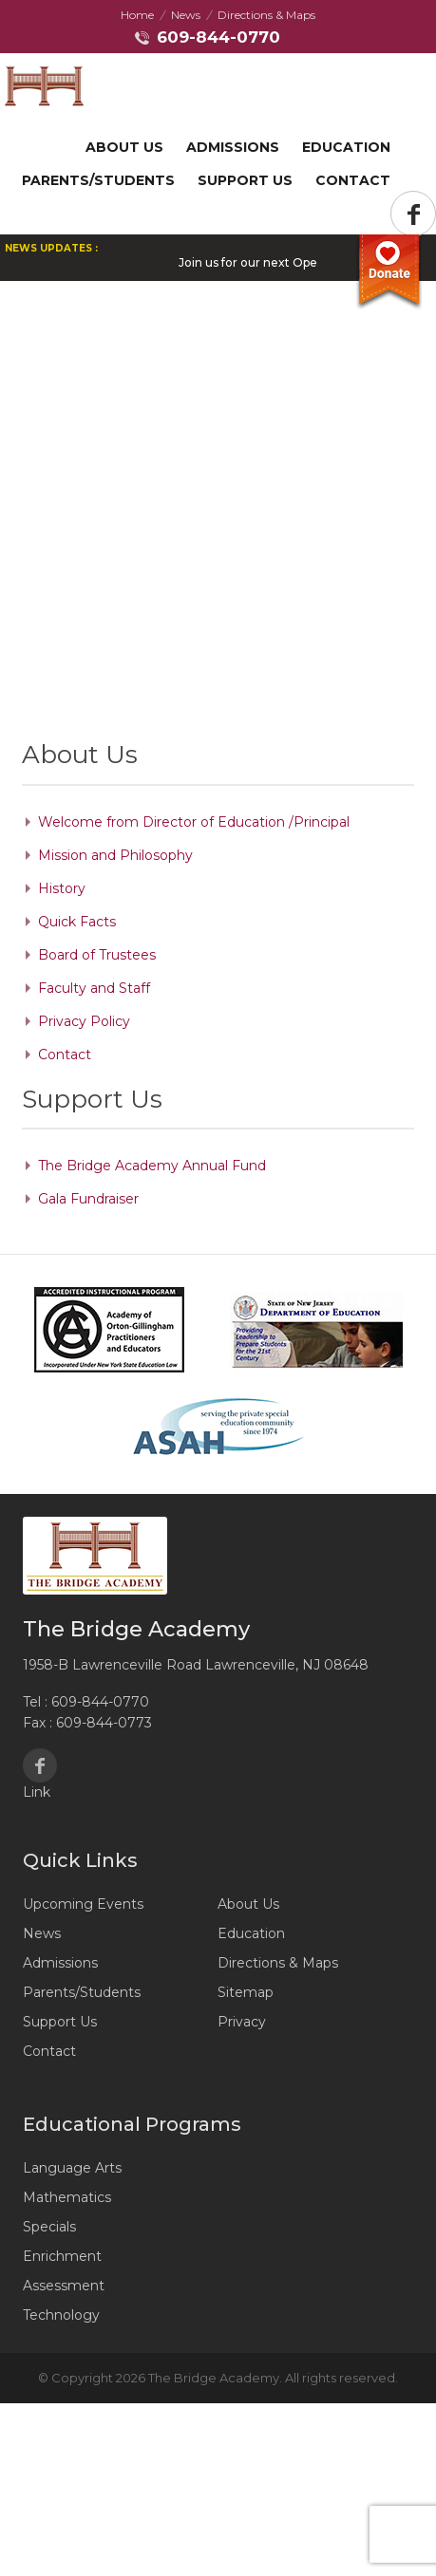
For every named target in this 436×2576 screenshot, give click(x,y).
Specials (49, 2226)
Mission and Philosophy (115, 855)
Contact (352, 180)
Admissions (232, 147)
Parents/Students (98, 180)
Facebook (40, 1765)
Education (346, 147)
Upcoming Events (83, 1904)
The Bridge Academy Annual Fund (152, 1165)
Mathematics (67, 2197)
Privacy (242, 2021)
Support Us (60, 2021)
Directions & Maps (266, 15)
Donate (388, 272)
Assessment (63, 2285)
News (185, 15)
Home (137, 15)
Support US (245, 180)
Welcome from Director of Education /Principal (194, 822)
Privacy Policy (84, 1021)
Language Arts (72, 2167)
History (61, 888)
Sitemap (246, 1992)
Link (36, 1792)
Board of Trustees (97, 954)
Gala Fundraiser (88, 1198)
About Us (124, 147)
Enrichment (62, 2256)
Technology (61, 2315)
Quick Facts (77, 921)
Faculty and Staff (94, 988)
